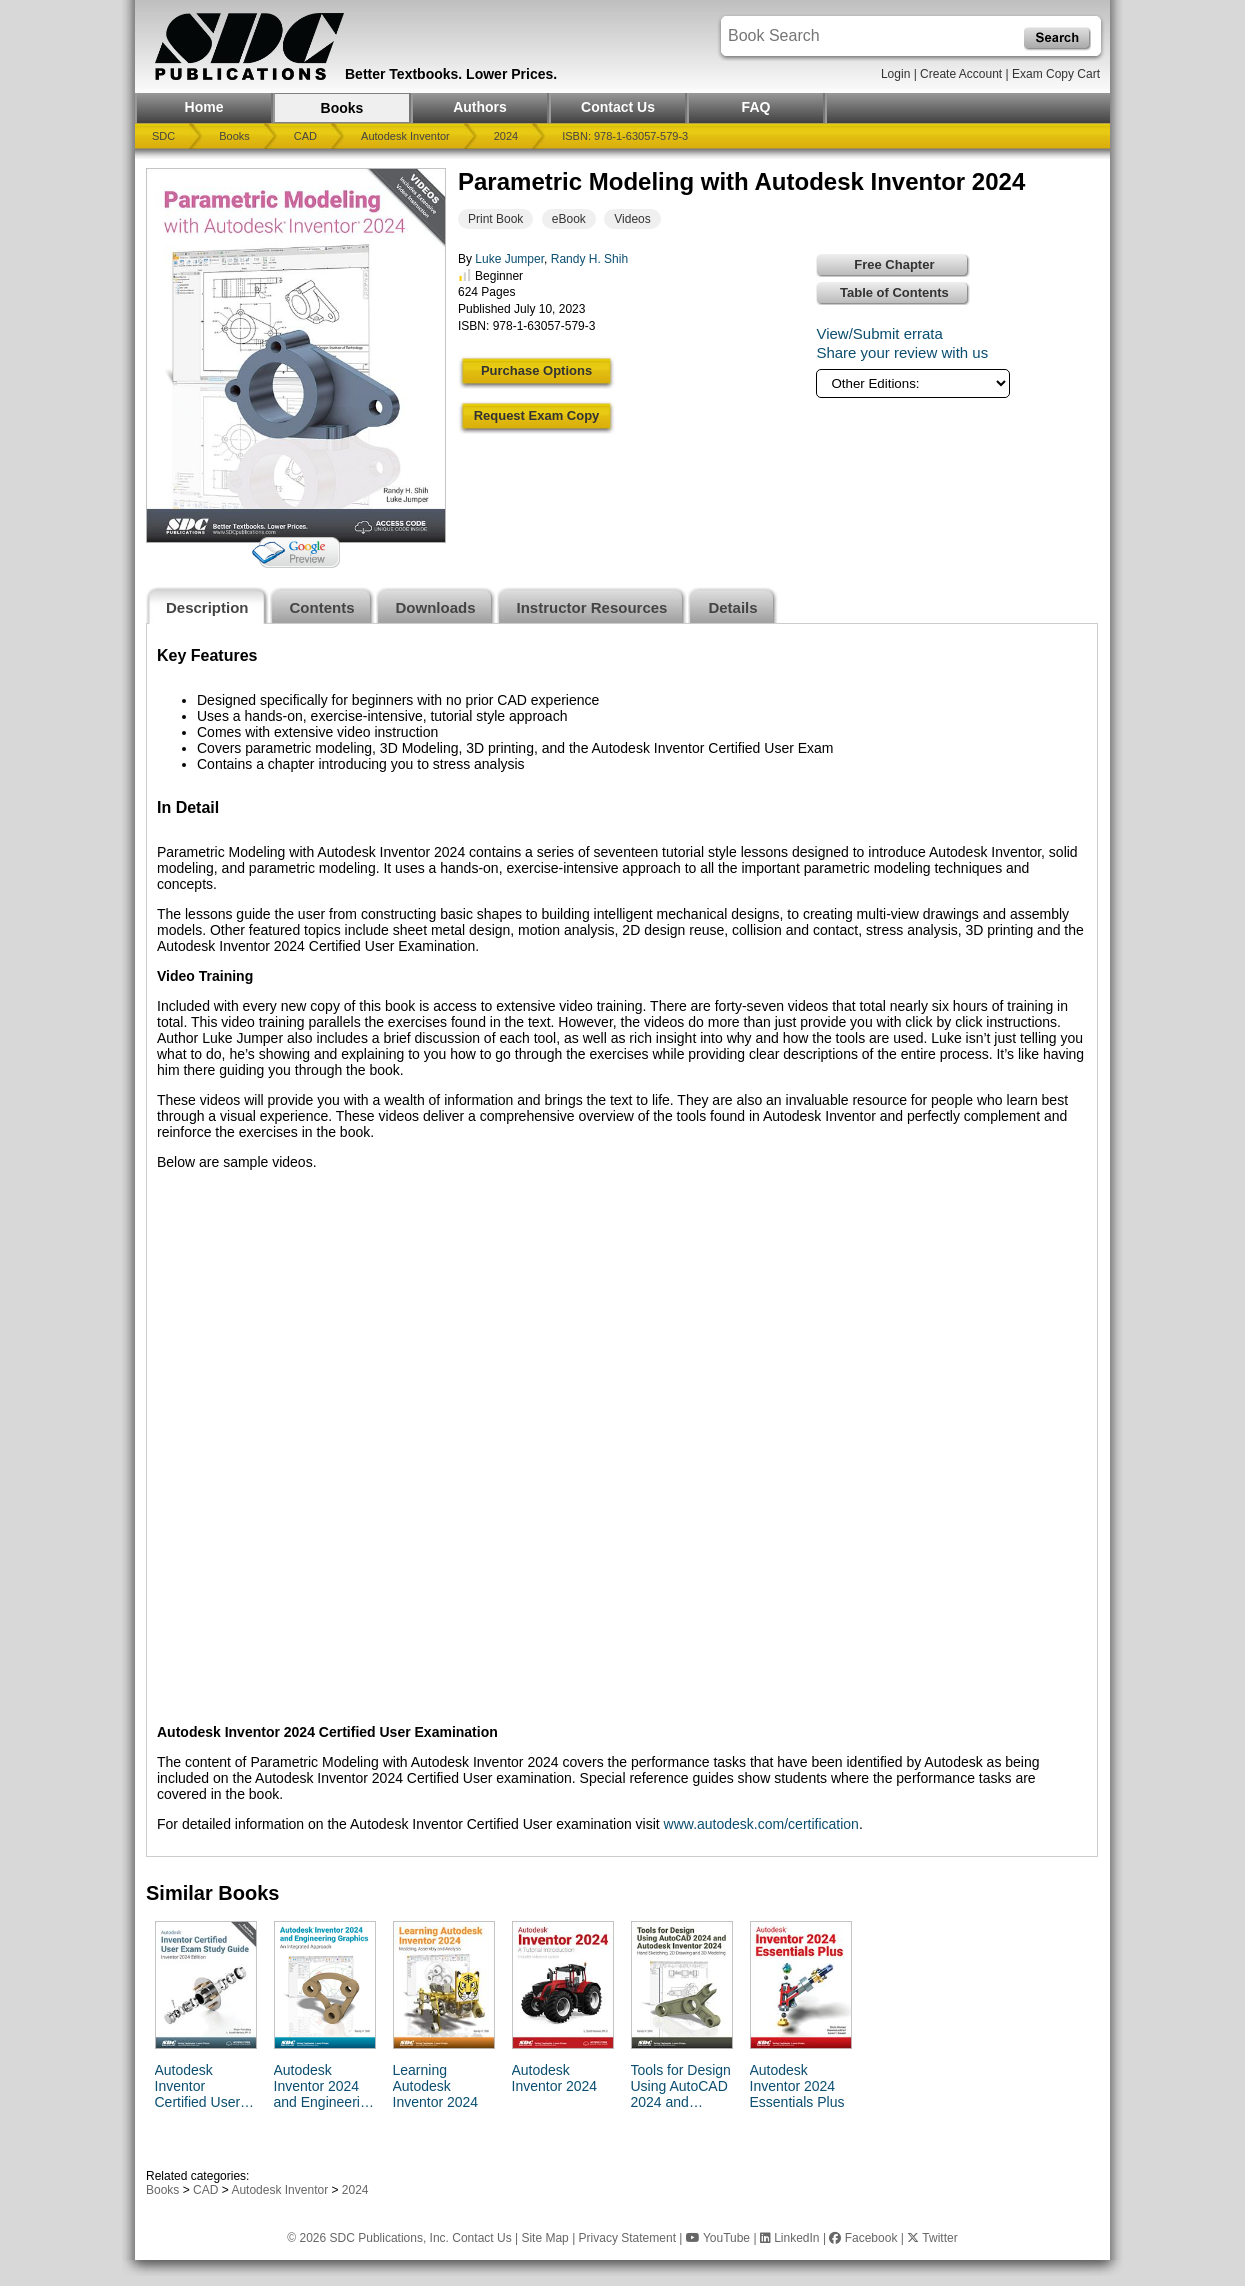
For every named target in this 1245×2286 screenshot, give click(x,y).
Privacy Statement (627, 2238)
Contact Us (618, 107)
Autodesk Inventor (405, 136)
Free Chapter (894, 264)
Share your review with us (902, 352)
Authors (480, 107)
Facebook (863, 2238)
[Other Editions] (913, 383)
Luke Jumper (509, 259)
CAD (305, 136)
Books (342, 108)
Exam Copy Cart (1056, 74)
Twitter (932, 2238)
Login (895, 74)
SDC (163, 136)
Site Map (544, 2238)
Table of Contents (894, 292)
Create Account (961, 74)
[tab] (207, 605)
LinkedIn (790, 2238)
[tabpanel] (621, 1240)
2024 (506, 136)
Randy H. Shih (589, 259)
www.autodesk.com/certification (761, 1824)
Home (204, 107)
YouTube (718, 2238)
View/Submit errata (879, 333)
